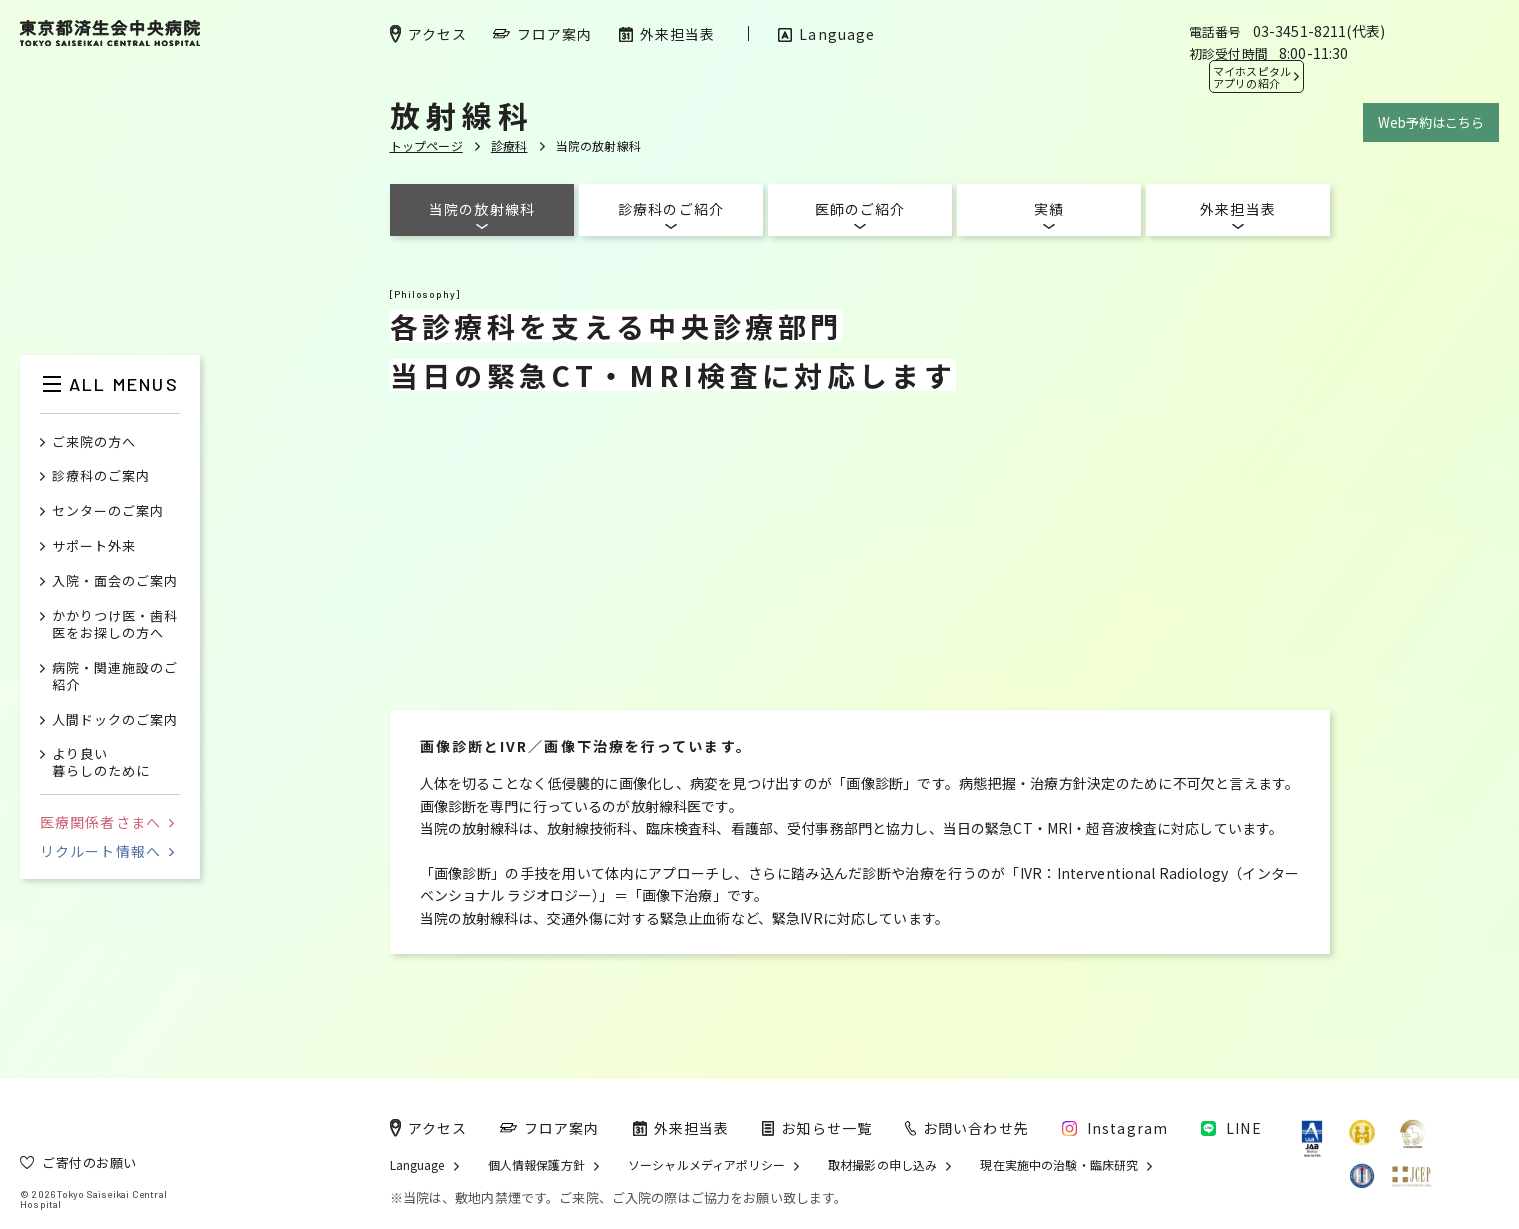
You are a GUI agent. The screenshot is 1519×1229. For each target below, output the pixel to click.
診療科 (509, 145)
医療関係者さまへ (107, 822)
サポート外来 (94, 546)
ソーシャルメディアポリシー (706, 1165)
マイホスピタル (1252, 77)
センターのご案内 (108, 511)
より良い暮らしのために (101, 763)
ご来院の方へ (94, 442)
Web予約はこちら (1431, 122)
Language (417, 1165)
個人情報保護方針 (536, 1165)
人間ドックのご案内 (115, 720)
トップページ (426, 145)
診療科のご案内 (101, 476)
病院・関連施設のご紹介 (115, 677)
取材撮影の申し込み (882, 1165)
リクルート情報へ (107, 851)
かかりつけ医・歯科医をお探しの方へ (115, 625)
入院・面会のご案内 (115, 581)
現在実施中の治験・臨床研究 (1059, 1165)
